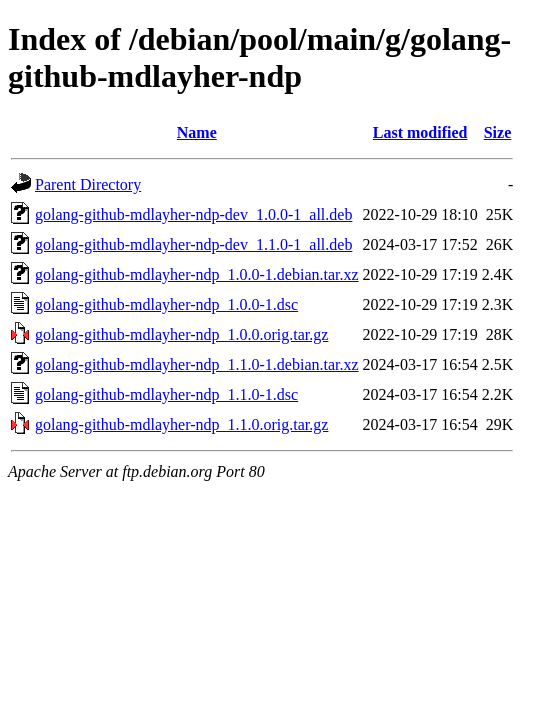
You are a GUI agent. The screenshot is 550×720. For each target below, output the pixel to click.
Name (197, 132)
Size (498, 132)
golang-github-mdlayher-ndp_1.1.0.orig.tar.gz (181, 424)
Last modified (420, 132)
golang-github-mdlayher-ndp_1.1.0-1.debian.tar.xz (197, 364)
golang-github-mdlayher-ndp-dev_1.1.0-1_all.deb (193, 244)
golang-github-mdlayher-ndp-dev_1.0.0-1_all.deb (193, 214)
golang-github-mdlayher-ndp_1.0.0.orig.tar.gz (181, 334)
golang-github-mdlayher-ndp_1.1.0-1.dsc (166, 394)
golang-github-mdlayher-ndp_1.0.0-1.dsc (166, 304)
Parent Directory (88, 184)
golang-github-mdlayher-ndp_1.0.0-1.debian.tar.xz (197, 274)
